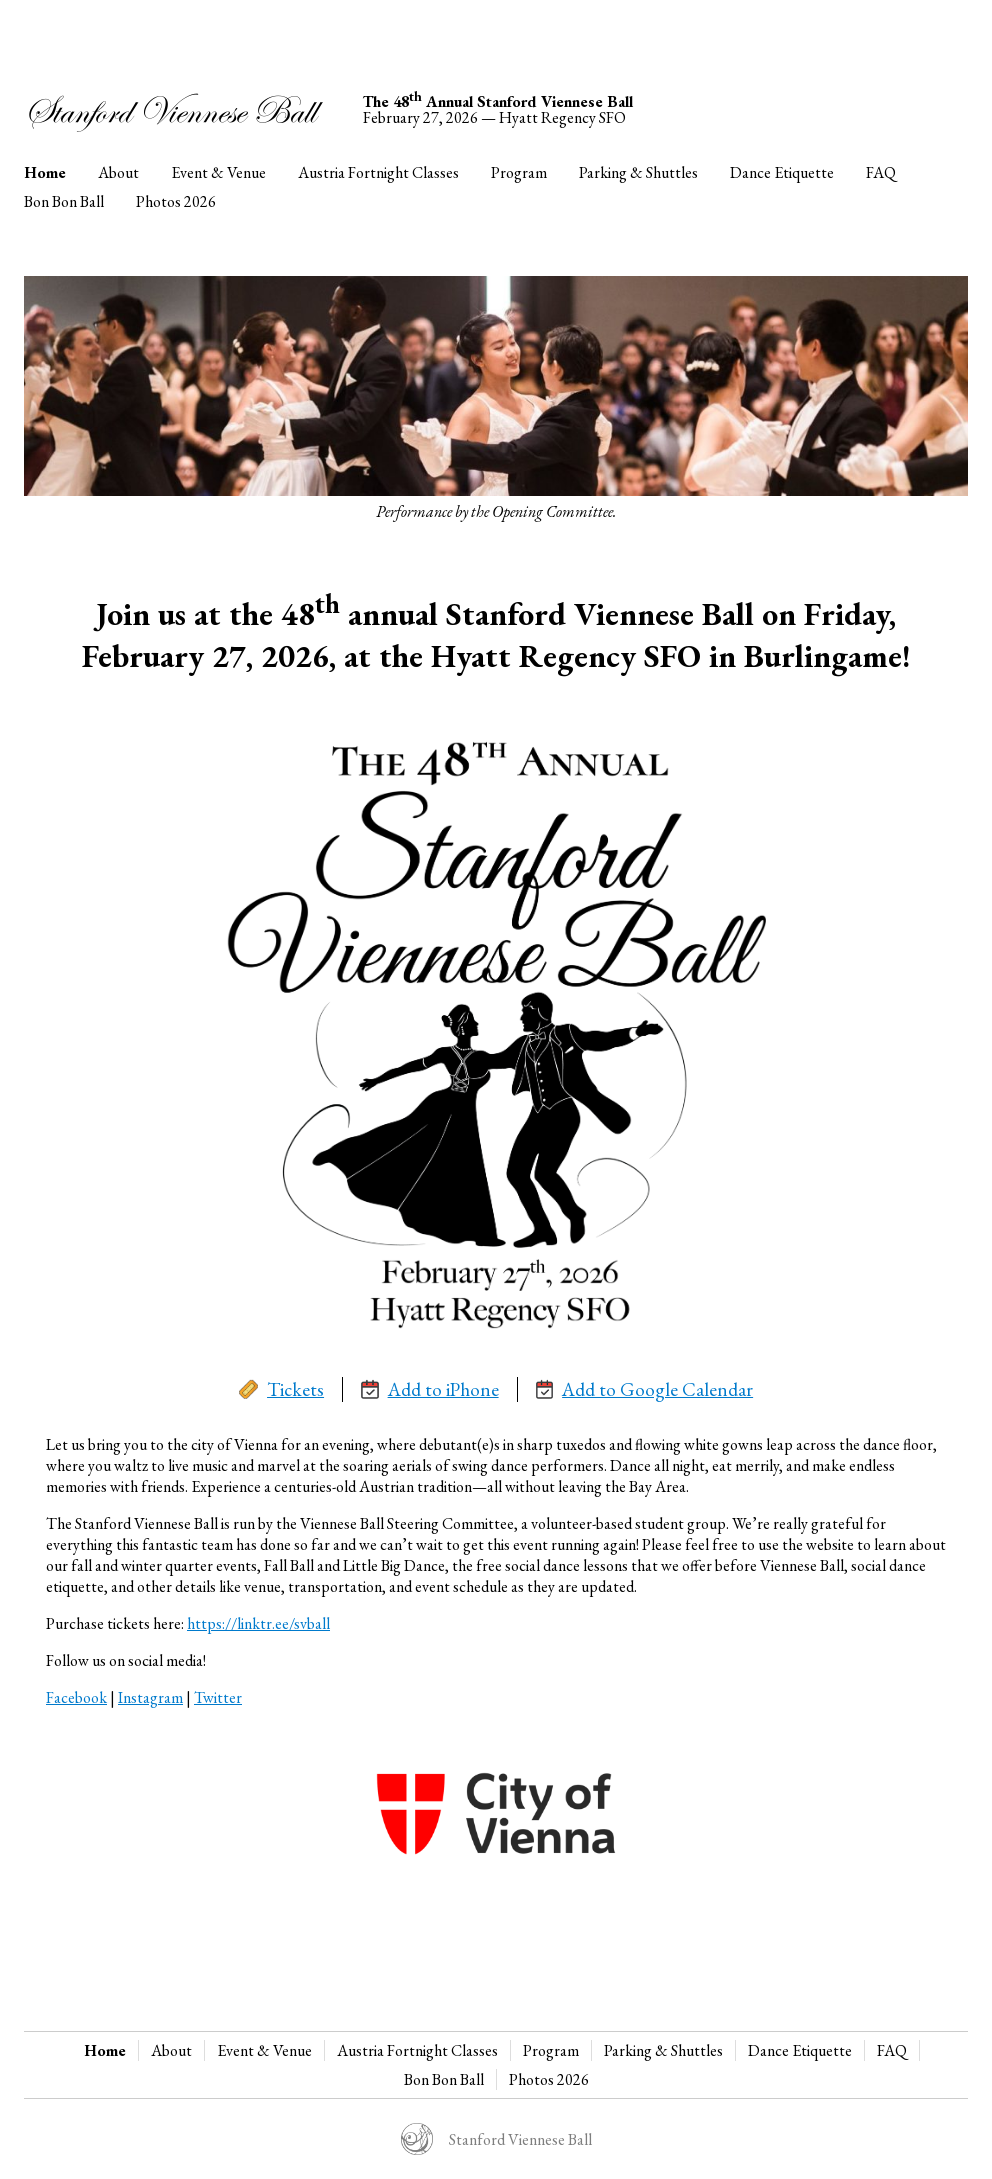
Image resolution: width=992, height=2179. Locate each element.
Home (45, 172)
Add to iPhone (430, 1389)
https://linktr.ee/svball (258, 1623)
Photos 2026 (176, 201)
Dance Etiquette (782, 172)
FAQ (881, 172)
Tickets (281, 1389)
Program (519, 172)
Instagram (150, 1697)
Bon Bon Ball (64, 201)
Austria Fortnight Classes (378, 172)
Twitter (218, 1697)
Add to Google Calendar (645, 1389)
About (118, 172)
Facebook (76, 1697)
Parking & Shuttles (638, 172)
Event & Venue (218, 172)
